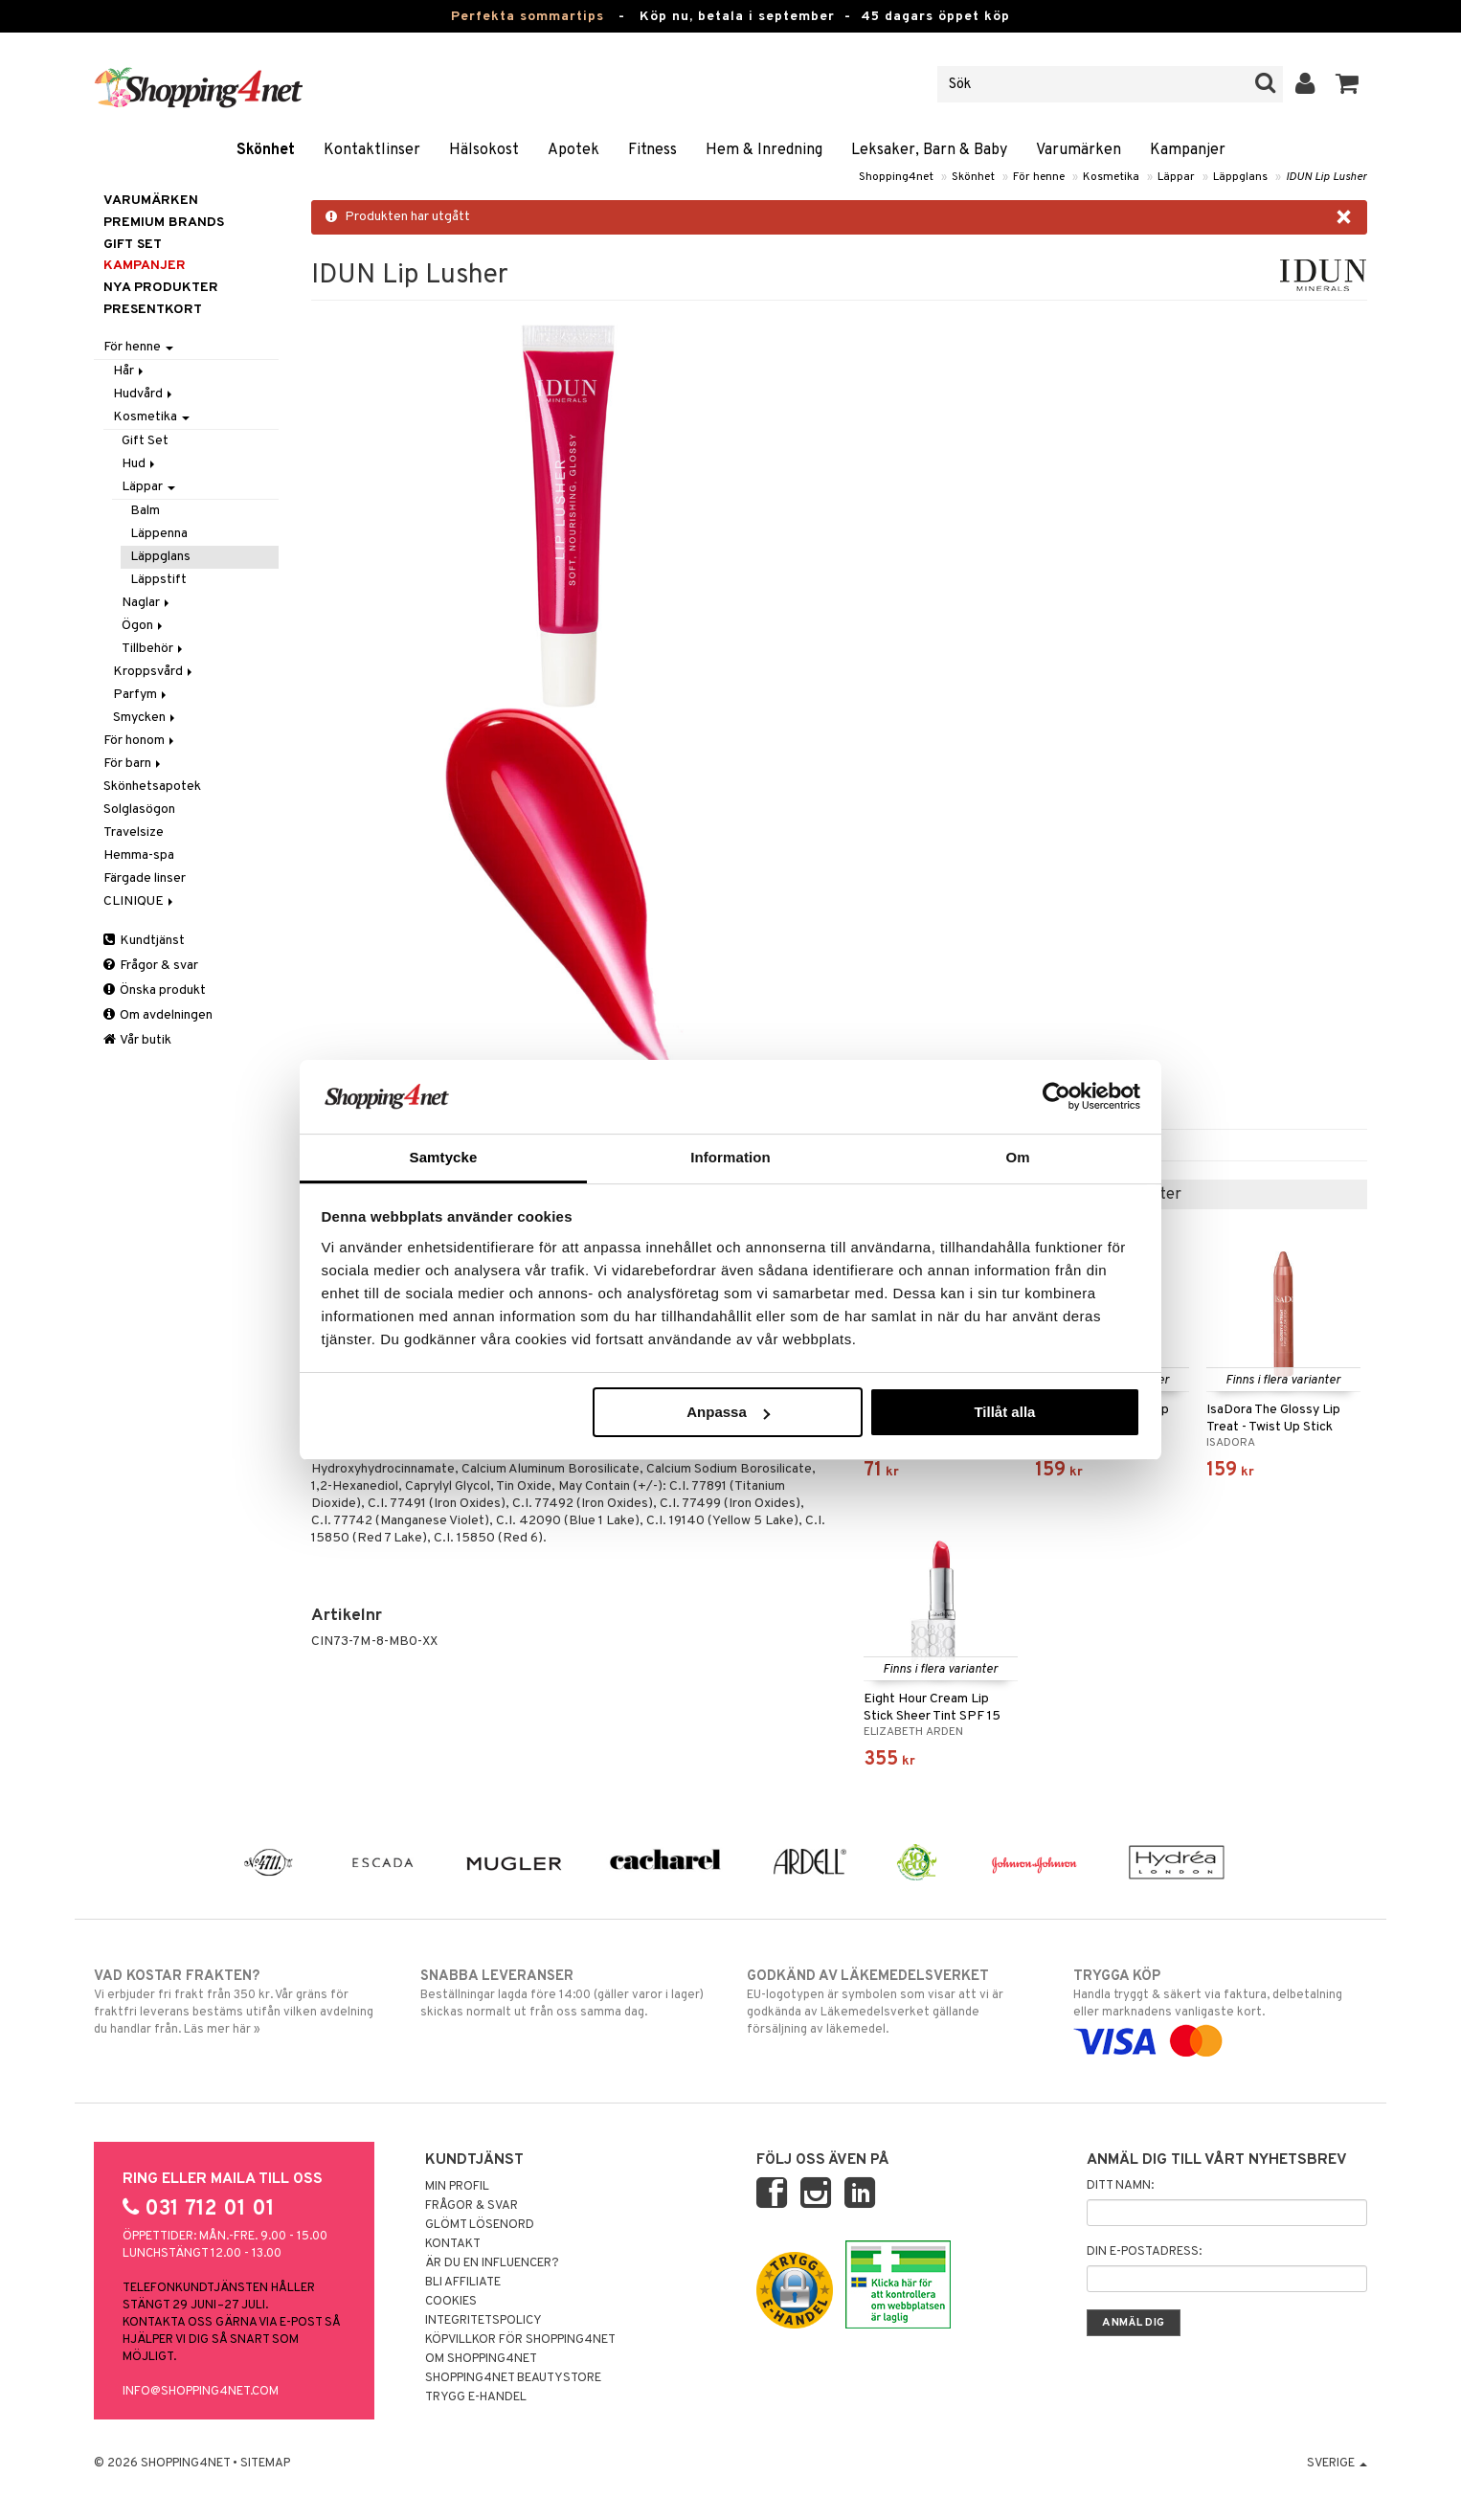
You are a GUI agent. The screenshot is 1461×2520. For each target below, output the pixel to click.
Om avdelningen (158, 1015)
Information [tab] (730, 1157)
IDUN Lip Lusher (1326, 177)
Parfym (141, 694)
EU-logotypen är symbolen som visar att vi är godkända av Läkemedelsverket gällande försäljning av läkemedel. (894, 2002)
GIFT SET (132, 244)
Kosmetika (1111, 177)
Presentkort (152, 310)
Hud (140, 464)
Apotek (573, 150)
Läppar (1176, 177)
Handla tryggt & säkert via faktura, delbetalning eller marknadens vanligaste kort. (1220, 2009)
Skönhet (265, 150)
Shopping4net (896, 177)
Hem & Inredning (764, 150)
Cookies (451, 2301)
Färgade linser (144, 878)
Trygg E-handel (476, 2397)
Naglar (147, 603)
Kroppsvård (154, 672)
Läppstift (158, 580)
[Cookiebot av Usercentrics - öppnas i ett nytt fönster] (1056, 1096)
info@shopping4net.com (201, 2391)
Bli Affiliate (463, 2282)
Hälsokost (484, 150)
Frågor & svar (150, 965)
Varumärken (1078, 150)
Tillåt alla (1004, 1412)
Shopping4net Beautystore (513, 2378)
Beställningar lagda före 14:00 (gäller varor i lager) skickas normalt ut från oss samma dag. (567, 1993)
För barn (133, 763)
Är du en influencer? (492, 2263)
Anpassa (728, 1412)
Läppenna (159, 534)
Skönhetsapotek (152, 786)
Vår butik (137, 1040)
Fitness (652, 150)
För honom (140, 740)
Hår (129, 371)
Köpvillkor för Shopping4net (520, 2340)
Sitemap (265, 2463)
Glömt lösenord (479, 2225)
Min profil (457, 2186)
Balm (145, 511)
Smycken (145, 717)
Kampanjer (1187, 150)
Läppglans (1240, 177)
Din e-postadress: (1144, 2252)
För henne (1039, 177)
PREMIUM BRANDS (163, 222)
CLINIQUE (139, 901)
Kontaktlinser (372, 150)
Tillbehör (154, 649)
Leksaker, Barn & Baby (929, 150)
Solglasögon (139, 809)
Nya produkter (160, 288)
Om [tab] (1017, 1157)
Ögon (144, 626)
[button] (1347, 84)
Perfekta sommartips (527, 17)
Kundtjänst (144, 941)
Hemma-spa (138, 855)
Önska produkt (154, 990)
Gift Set (145, 441)
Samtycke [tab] (444, 1157)
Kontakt (453, 2244)
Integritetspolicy (483, 2321)
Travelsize (133, 832)
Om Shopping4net (481, 2359)
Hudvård (144, 394)
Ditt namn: (1120, 2186)
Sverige (1337, 2463)
